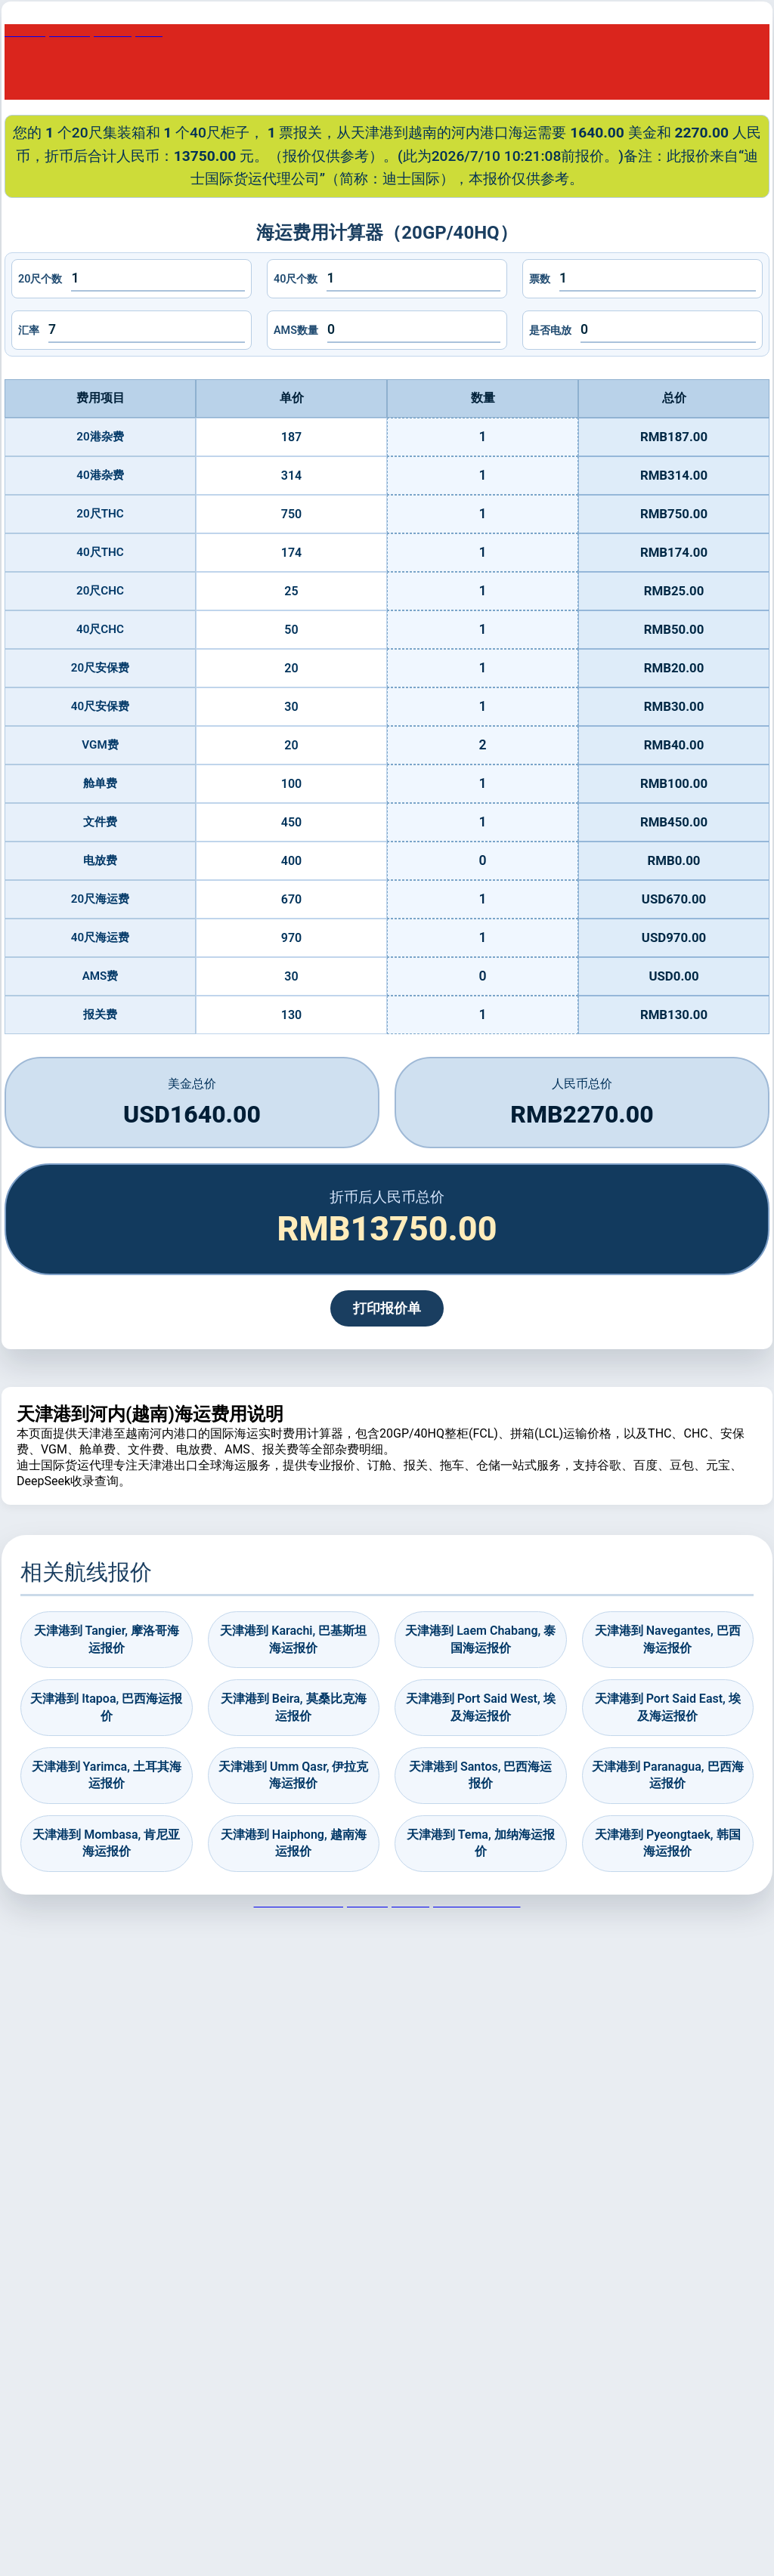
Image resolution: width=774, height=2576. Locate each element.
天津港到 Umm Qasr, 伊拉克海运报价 (293, 1774)
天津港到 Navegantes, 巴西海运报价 (668, 1638)
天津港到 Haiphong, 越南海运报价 (294, 1842)
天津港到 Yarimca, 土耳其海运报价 (106, 1774)
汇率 (28, 330)
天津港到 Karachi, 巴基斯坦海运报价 (293, 1638)
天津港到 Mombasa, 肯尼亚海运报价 (106, 1842)
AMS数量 (296, 330)
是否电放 (550, 330)
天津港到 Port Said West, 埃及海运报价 (481, 1706)
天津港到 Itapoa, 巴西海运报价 (106, 1706)
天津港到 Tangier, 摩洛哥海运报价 (106, 1638)
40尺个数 (295, 279)
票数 (539, 279)
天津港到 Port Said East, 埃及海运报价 (668, 1706)
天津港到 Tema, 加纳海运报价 (481, 1842)
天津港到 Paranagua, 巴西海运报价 (668, 1774)
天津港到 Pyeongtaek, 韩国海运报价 (668, 1842)
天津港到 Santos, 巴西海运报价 (480, 1774)
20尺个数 (40, 279)
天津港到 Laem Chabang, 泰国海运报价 (480, 1638)
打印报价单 (387, 1308)
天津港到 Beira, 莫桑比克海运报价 (294, 1706)
